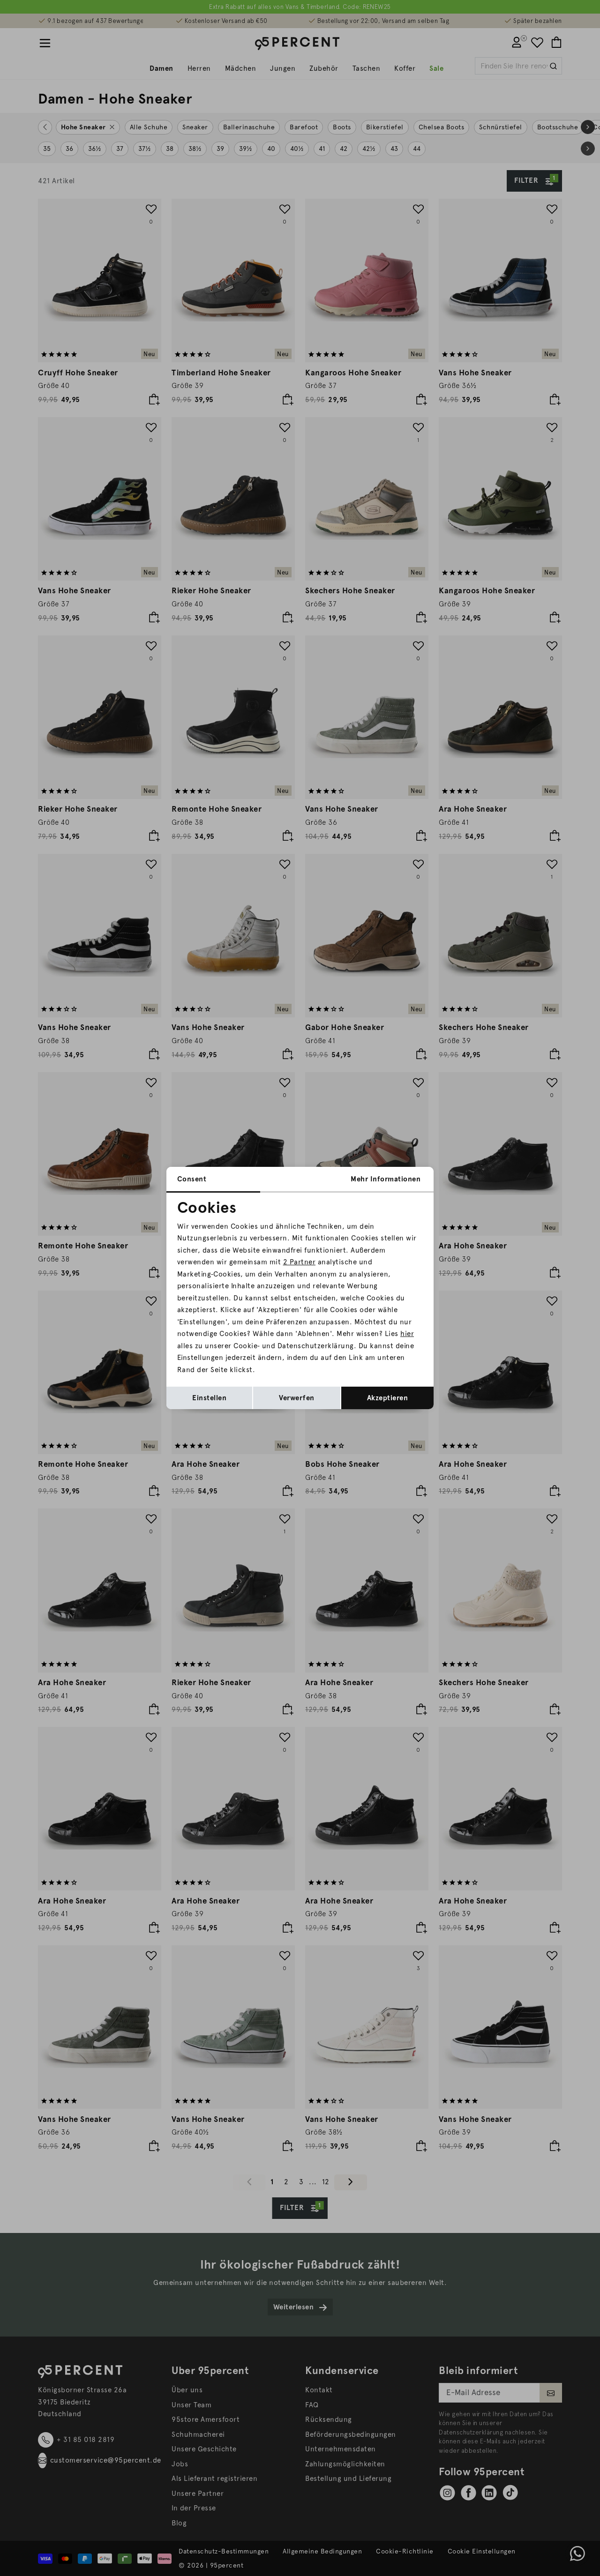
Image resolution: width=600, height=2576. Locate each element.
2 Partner (299, 1262)
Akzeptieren (387, 1398)
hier (407, 1333)
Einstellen (209, 1398)
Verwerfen (297, 1398)
